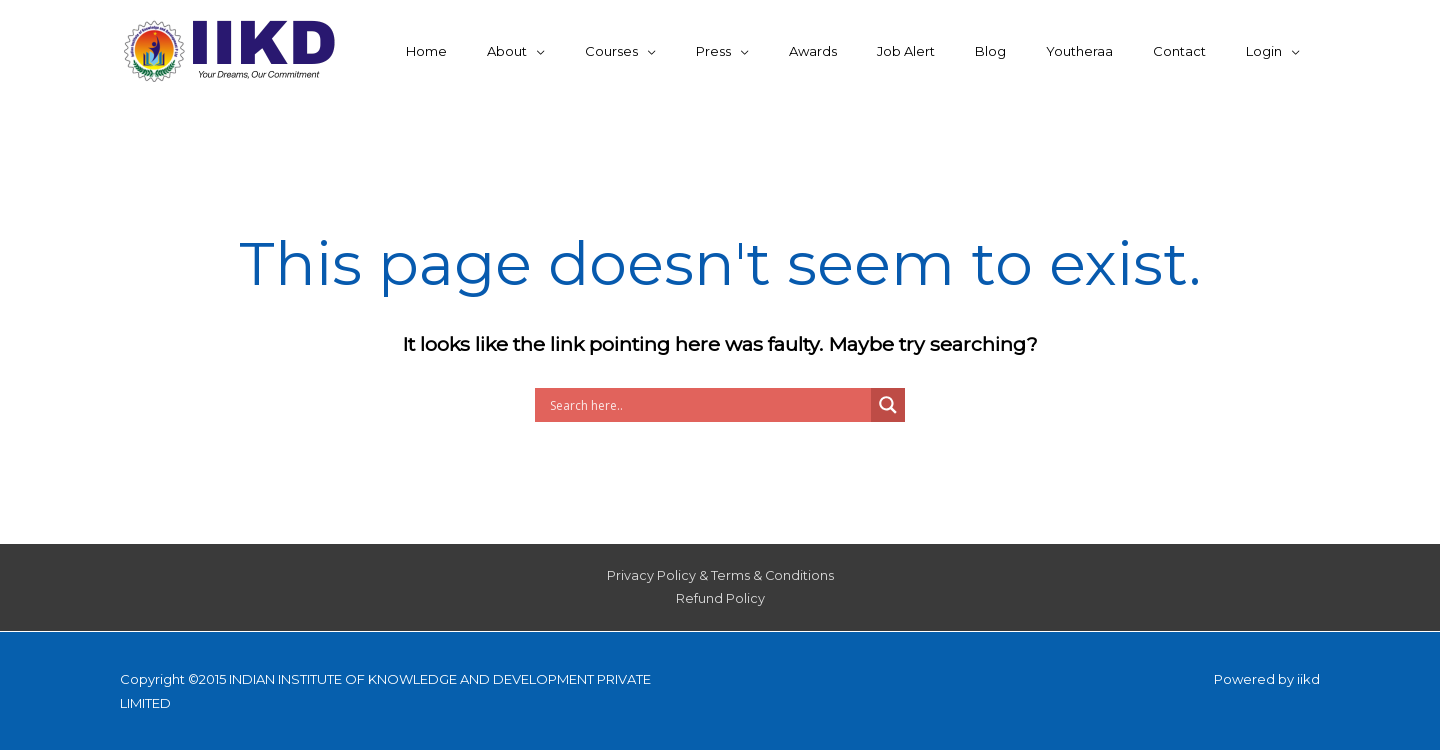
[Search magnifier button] (888, 405)
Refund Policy (720, 600)
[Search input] (708, 405)
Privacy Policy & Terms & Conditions (720, 576)
